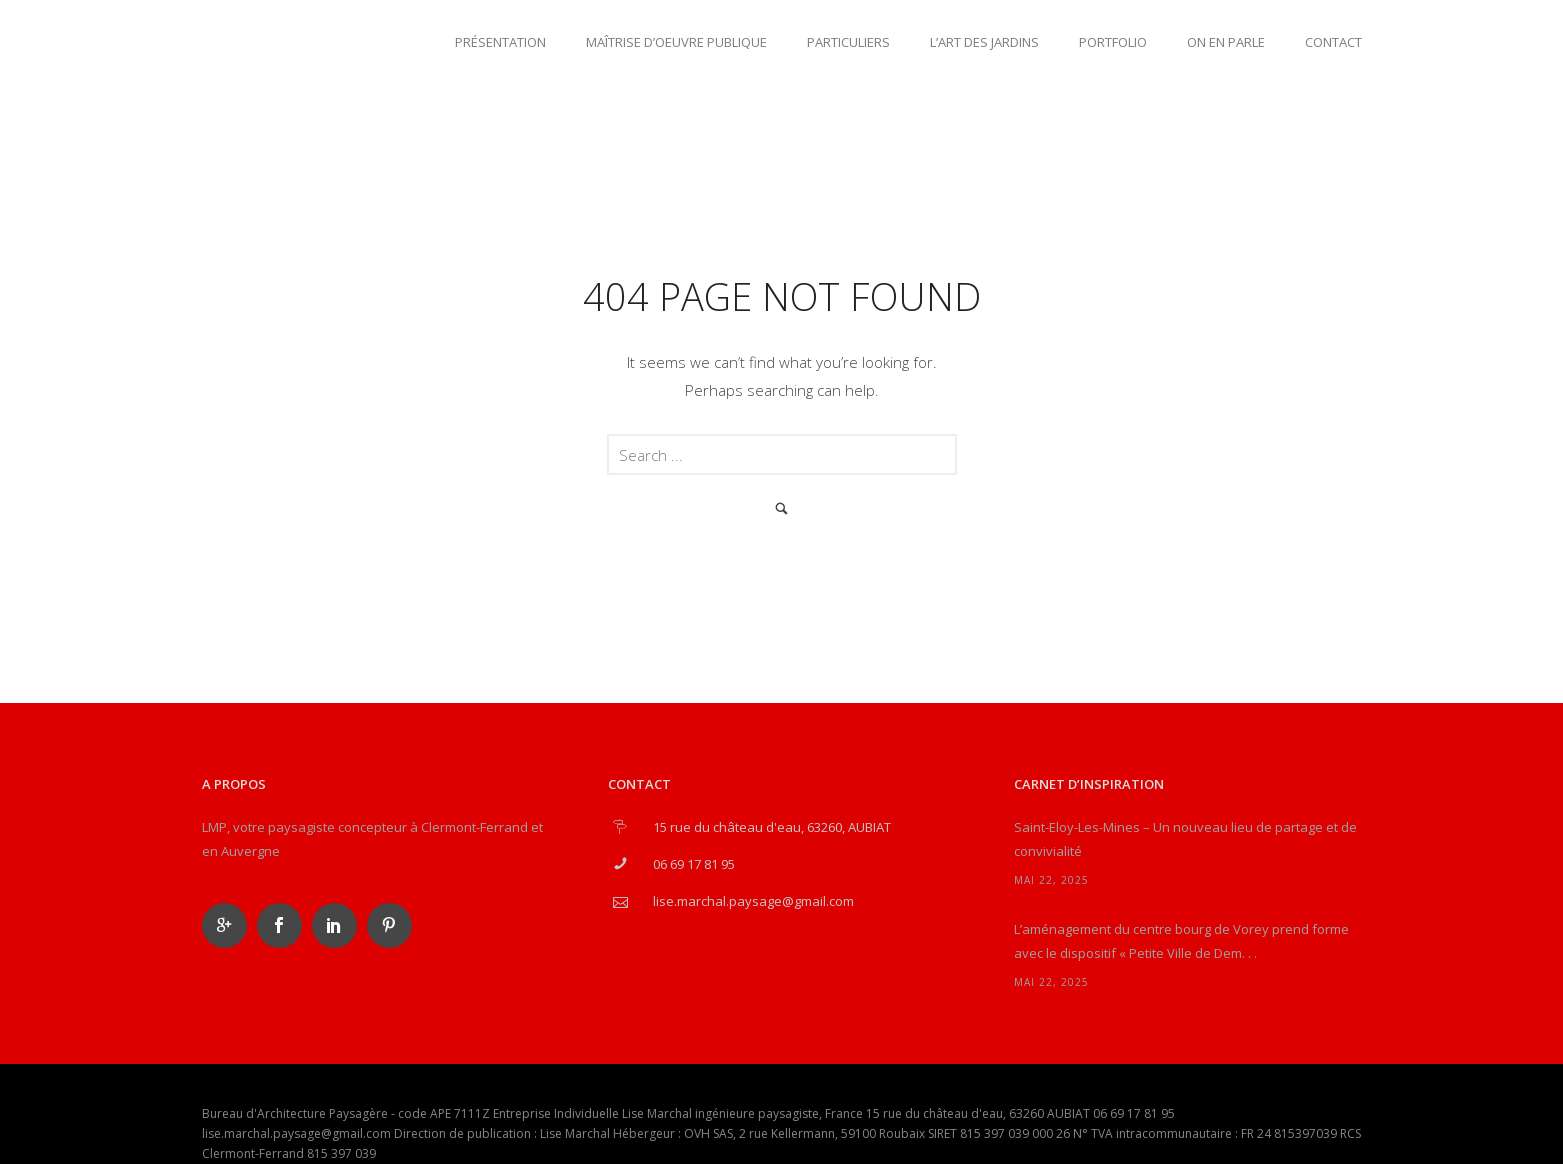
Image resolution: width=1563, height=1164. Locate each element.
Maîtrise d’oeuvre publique (676, 42)
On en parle (1226, 42)
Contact (1333, 42)
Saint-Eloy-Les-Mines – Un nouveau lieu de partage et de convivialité (1185, 839)
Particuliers (848, 42)
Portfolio (1113, 42)
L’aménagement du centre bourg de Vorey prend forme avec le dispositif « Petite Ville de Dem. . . (1181, 941)
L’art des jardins (984, 42)
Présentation (500, 42)
